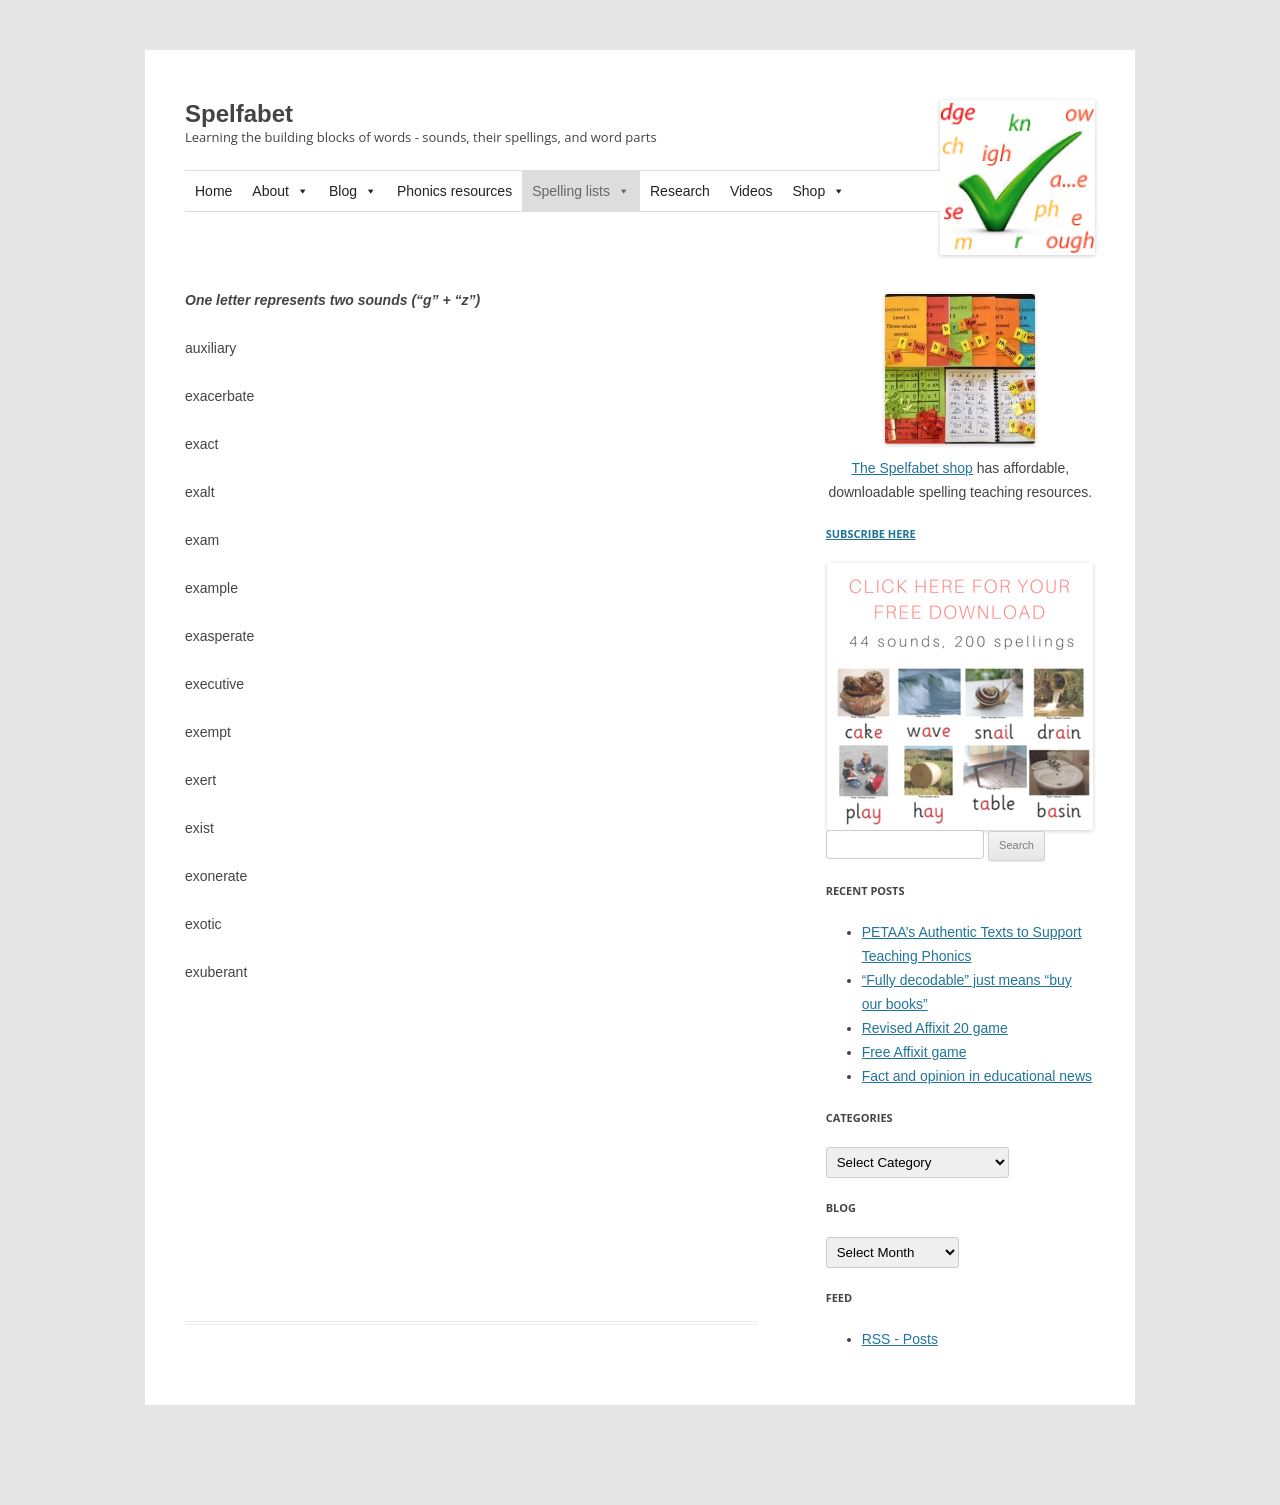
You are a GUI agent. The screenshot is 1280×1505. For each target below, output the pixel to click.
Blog (353, 191)
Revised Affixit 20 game (935, 1028)
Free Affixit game (914, 1052)
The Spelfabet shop (911, 468)
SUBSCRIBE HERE (871, 533)
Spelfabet (239, 113)
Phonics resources (454, 191)
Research (680, 191)
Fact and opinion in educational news (977, 1076)
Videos (751, 191)
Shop (818, 191)
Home (213, 191)
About (280, 191)
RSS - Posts (900, 1339)
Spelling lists (581, 191)
